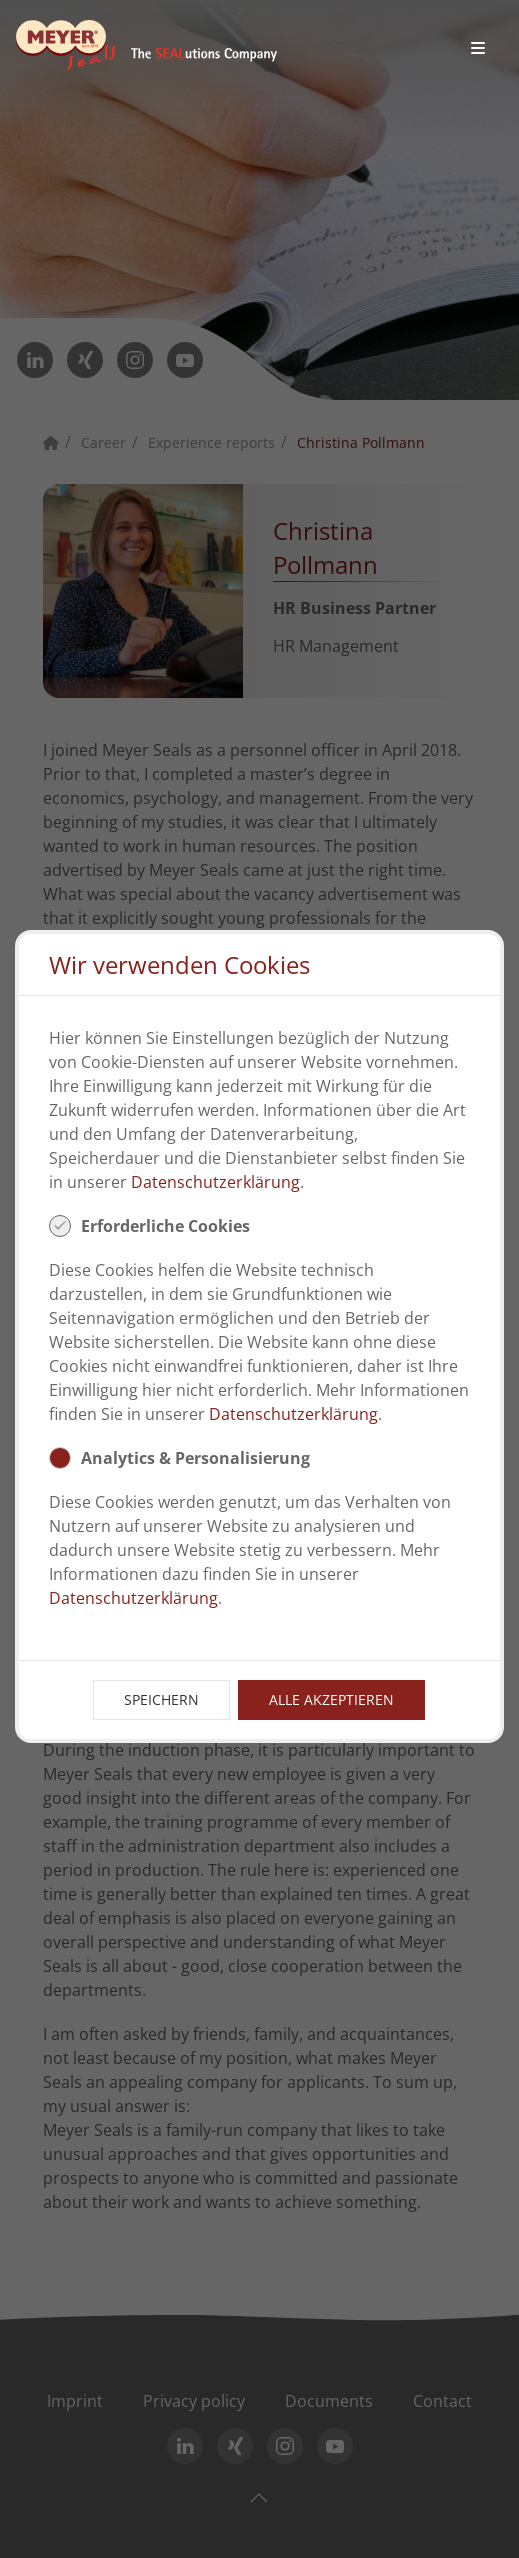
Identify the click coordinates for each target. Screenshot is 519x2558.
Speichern (161, 1699)
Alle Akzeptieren (331, 1699)
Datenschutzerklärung (215, 1182)
